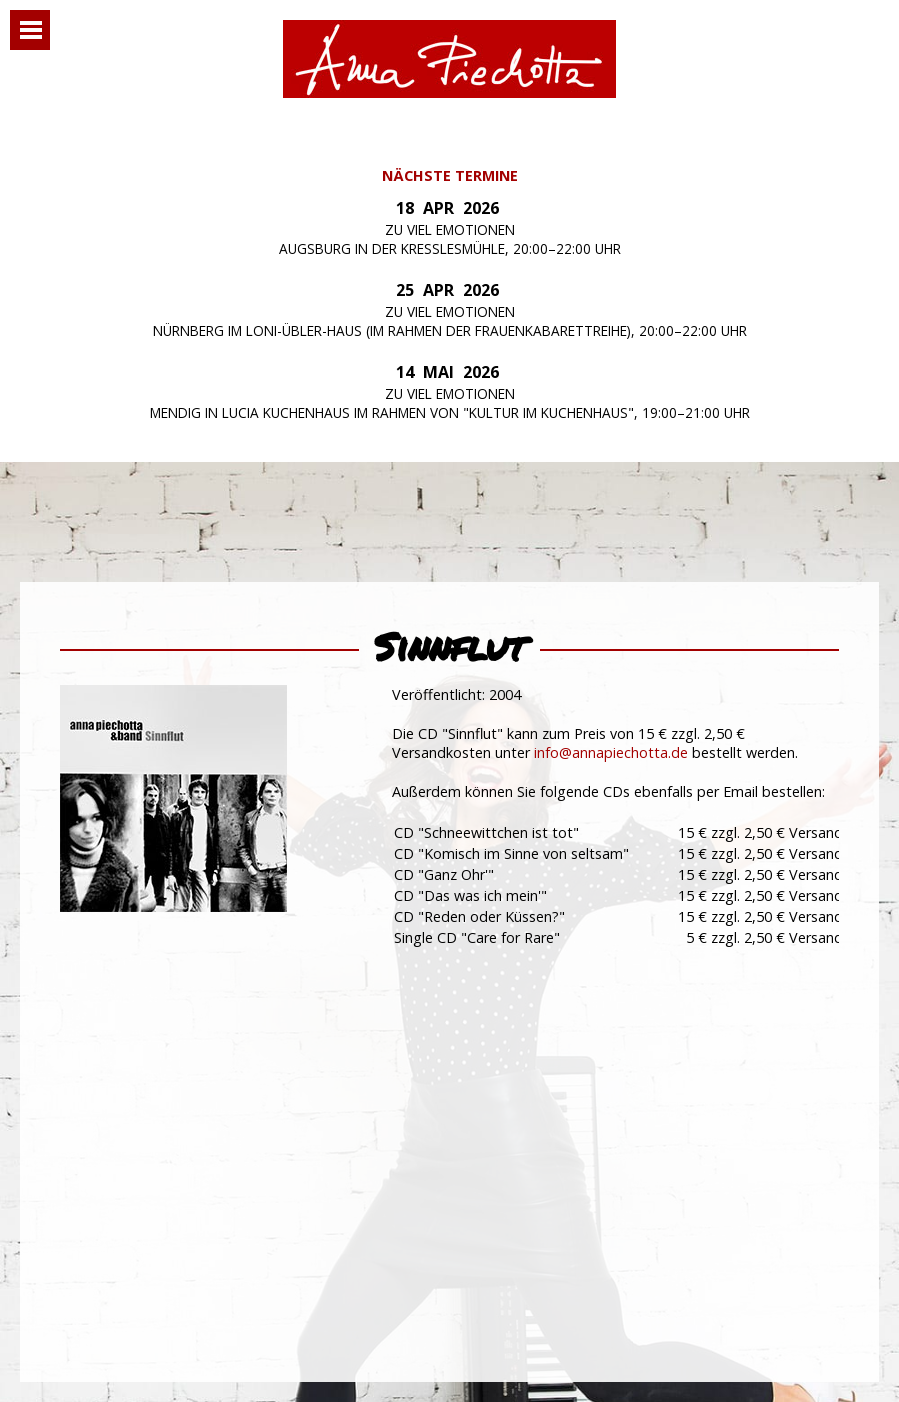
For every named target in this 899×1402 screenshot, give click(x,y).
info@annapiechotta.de (611, 752)
